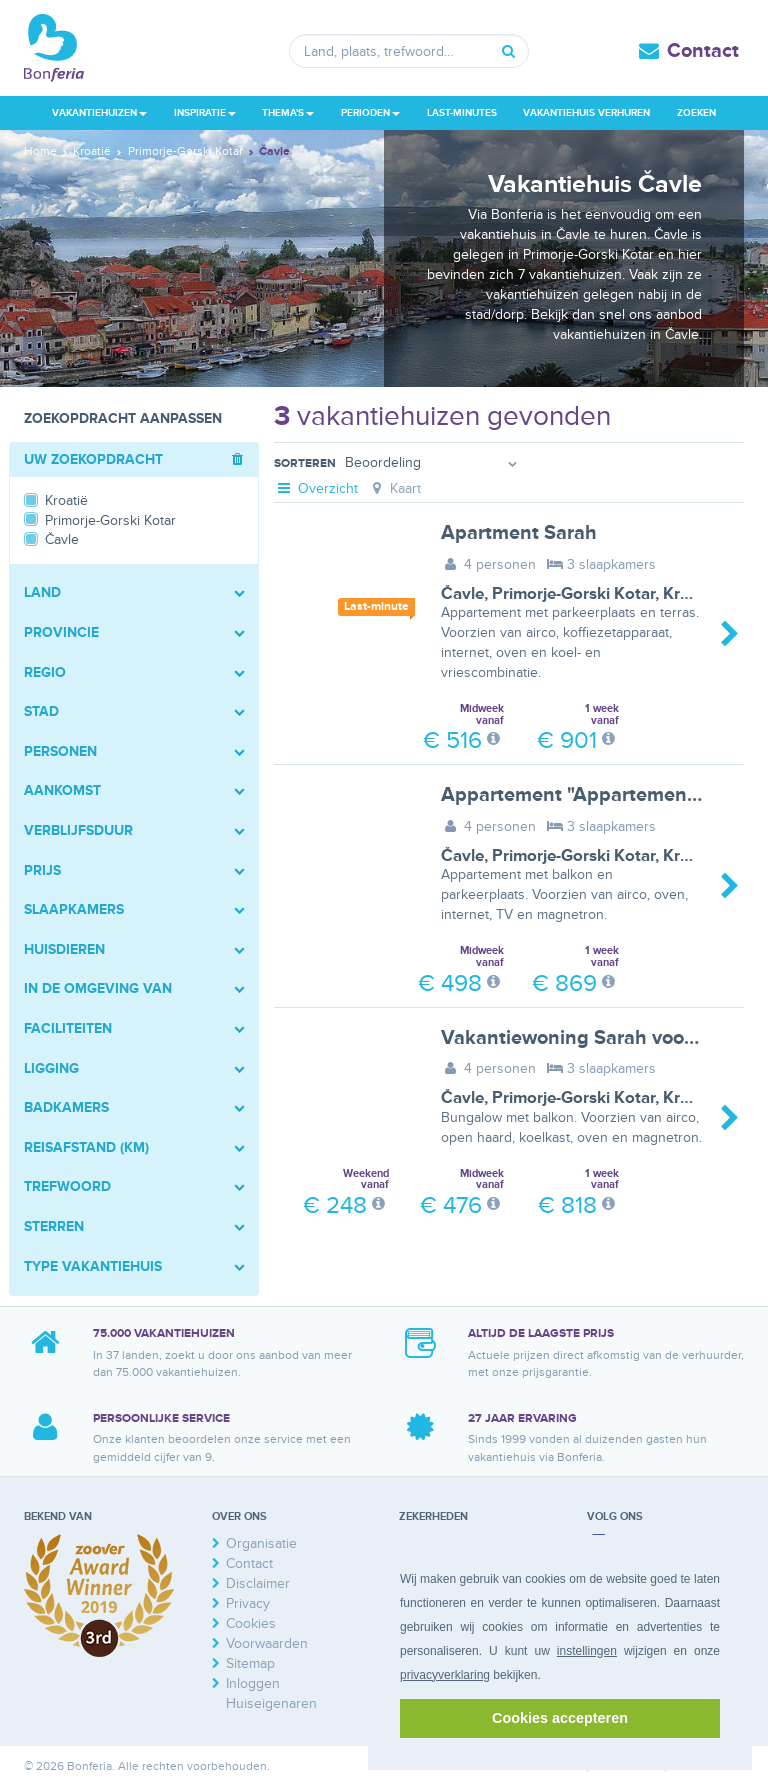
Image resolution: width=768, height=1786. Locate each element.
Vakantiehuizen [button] (99, 113)
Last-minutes (462, 113)
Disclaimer (258, 1583)
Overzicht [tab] (316, 488)
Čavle (462, 594)
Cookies (251, 1623)
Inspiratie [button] (205, 113)
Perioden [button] (370, 113)
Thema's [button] (288, 113)
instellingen (587, 1651)
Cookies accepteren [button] (560, 1718)
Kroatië (690, 594)
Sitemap (250, 1663)
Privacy (248, 1603)
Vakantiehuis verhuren (586, 113)
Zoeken (696, 113)
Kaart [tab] (394, 488)
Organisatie (261, 1543)
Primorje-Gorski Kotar (573, 594)
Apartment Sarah (519, 533)
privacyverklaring (445, 1675)
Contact (703, 51)
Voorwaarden (267, 1643)
